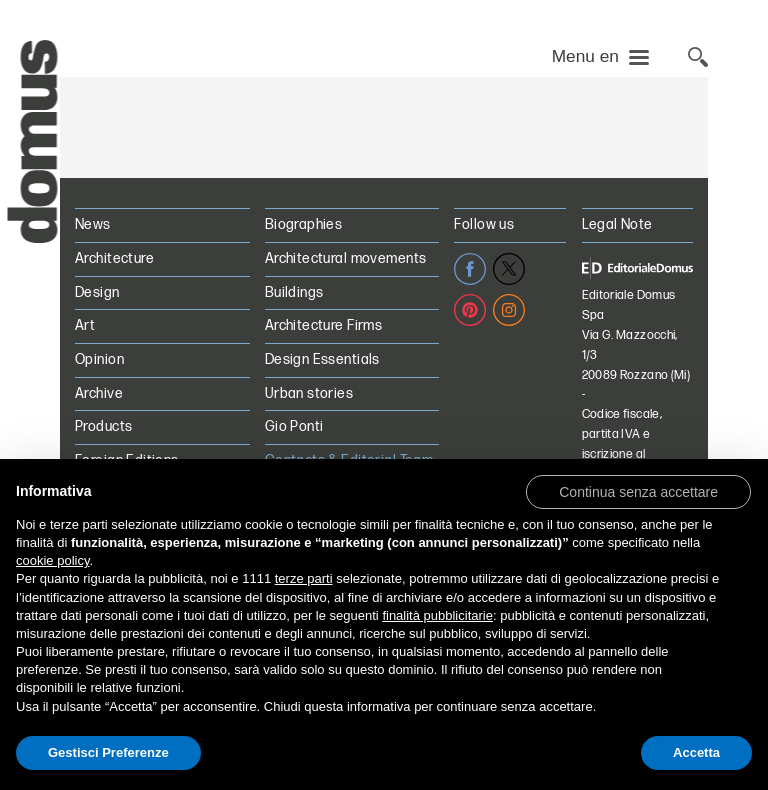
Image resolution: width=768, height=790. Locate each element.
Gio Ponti (294, 426)
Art (85, 325)
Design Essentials (322, 359)
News (93, 224)
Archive (99, 393)
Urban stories (309, 393)
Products (103, 426)
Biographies (304, 224)
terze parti (304, 578)
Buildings (294, 292)
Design (97, 292)
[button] (638, 491)
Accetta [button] (696, 752)
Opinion (99, 359)
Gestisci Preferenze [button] (108, 752)
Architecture (114, 258)
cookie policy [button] (52, 560)
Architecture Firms (324, 325)
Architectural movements (346, 258)
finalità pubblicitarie (437, 615)
